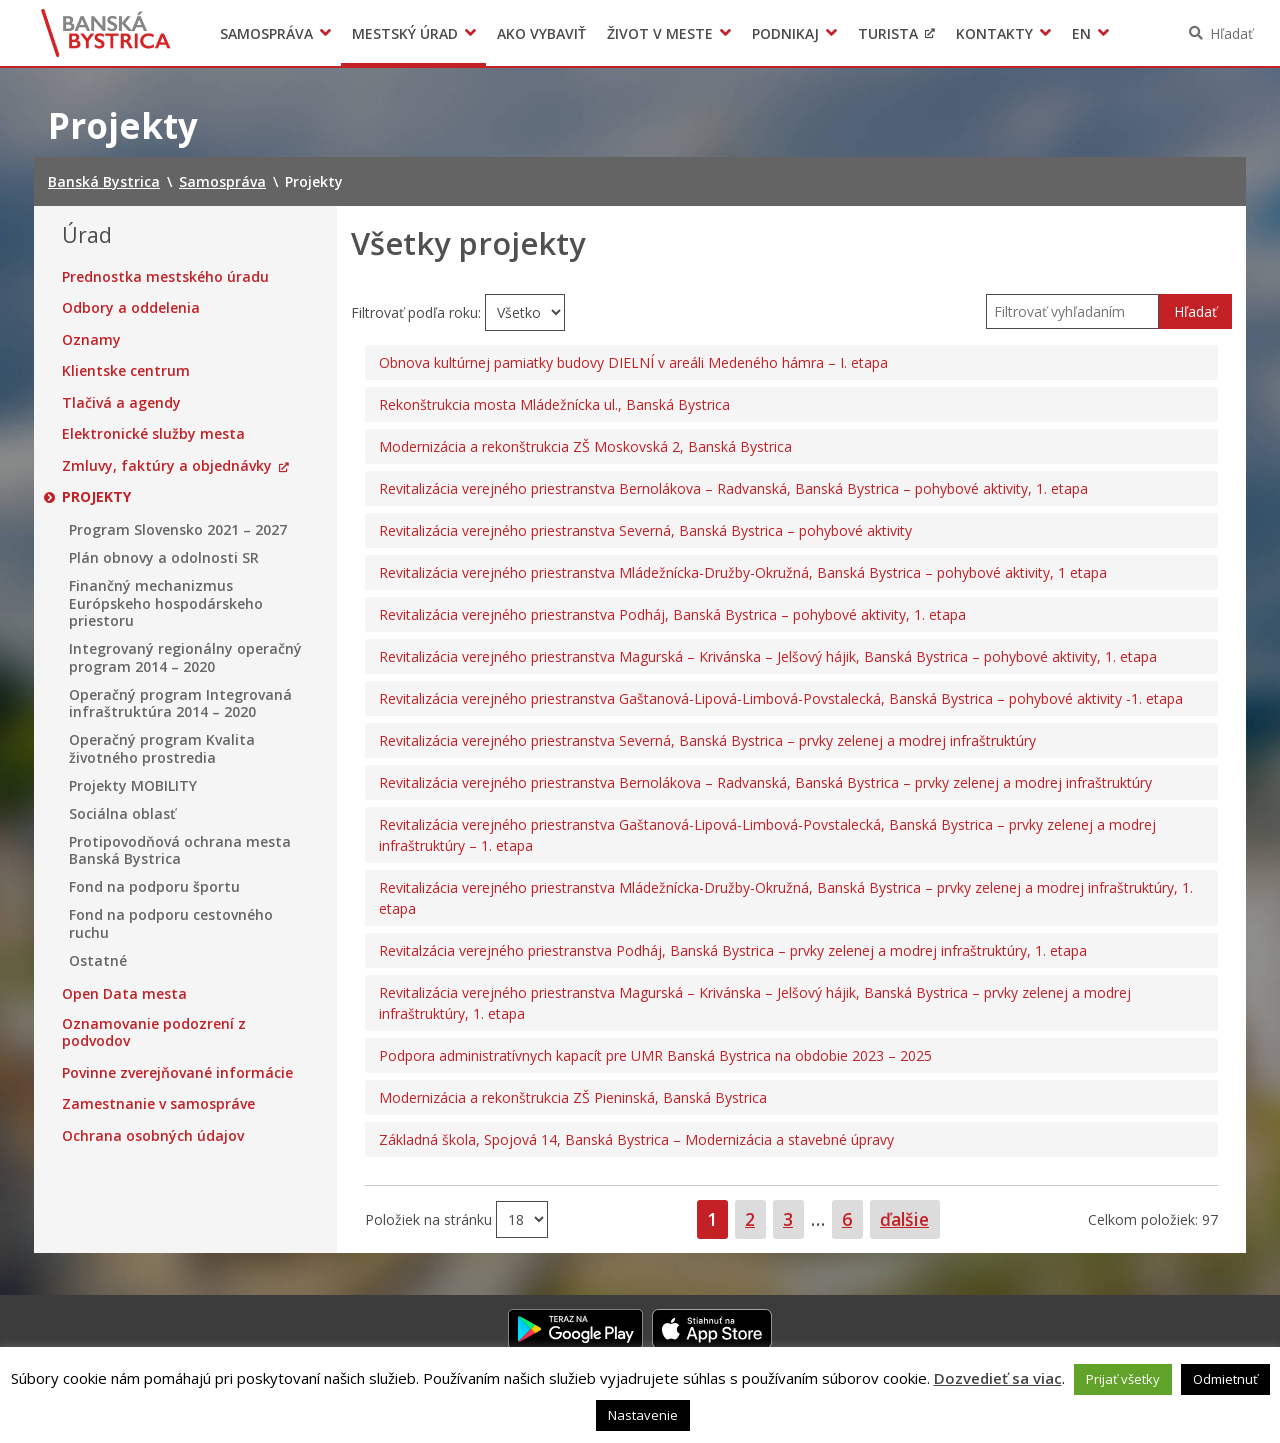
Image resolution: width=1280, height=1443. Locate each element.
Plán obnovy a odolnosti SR (164, 558)
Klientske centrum (126, 371)
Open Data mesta (124, 994)
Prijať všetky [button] (1123, 1379)
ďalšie (904, 1219)
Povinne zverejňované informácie (177, 1073)
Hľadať (1231, 33)
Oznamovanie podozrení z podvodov (154, 1032)
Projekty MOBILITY (133, 786)
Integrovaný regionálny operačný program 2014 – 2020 (185, 657)
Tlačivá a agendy (121, 403)
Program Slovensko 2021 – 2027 (178, 530)
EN (1081, 33)
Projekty (96, 497)
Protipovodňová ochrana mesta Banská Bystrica (180, 850)
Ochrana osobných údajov (153, 1136)
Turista (888, 33)
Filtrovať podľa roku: (418, 312)
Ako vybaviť (541, 33)
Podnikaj (785, 33)
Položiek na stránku (430, 1218)
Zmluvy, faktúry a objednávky (167, 466)
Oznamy (91, 340)
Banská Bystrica (106, 33)
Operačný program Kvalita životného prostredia (162, 748)
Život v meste (660, 33)
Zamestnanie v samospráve (158, 1104)
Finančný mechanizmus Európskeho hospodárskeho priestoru (166, 603)
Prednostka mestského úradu (165, 277)
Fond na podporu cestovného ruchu (171, 923)
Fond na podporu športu (154, 887)
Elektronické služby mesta (153, 434)
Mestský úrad (405, 33)
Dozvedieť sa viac (998, 1378)
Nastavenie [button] (643, 1415)
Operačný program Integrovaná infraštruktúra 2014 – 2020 (180, 703)
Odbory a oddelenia (131, 308)
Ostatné (98, 961)
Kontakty (994, 33)
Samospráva (266, 33)
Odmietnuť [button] (1225, 1379)
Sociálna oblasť (122, 814)
